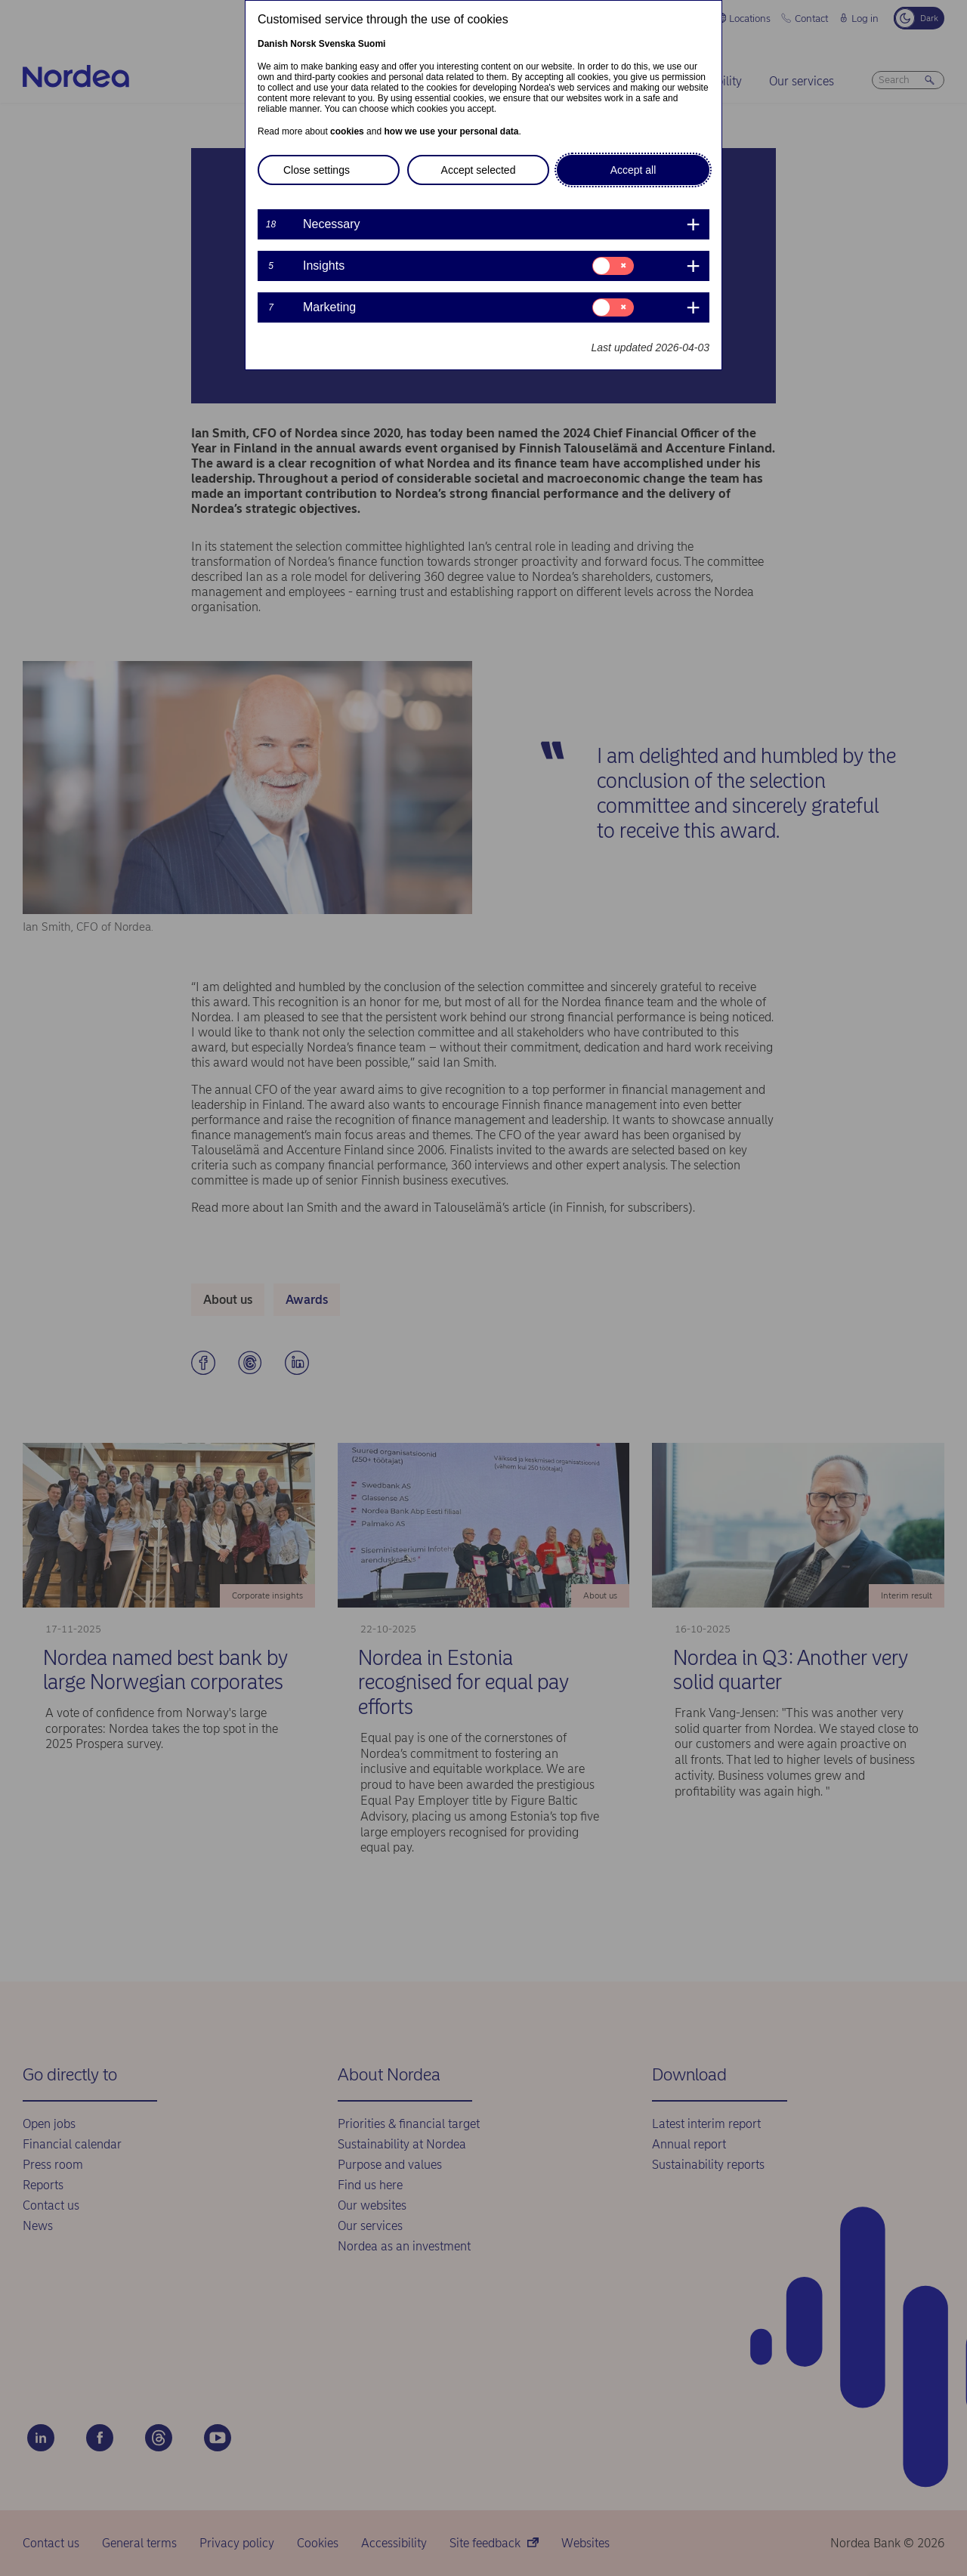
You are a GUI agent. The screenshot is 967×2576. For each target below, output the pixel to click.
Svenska (337, 44)
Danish (273, 44)
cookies (347, 131)
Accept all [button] (633, 170)
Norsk (303, 44)
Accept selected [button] (478, 170)
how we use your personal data (451, 131)
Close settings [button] (316, 170)
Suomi (372, 44)
